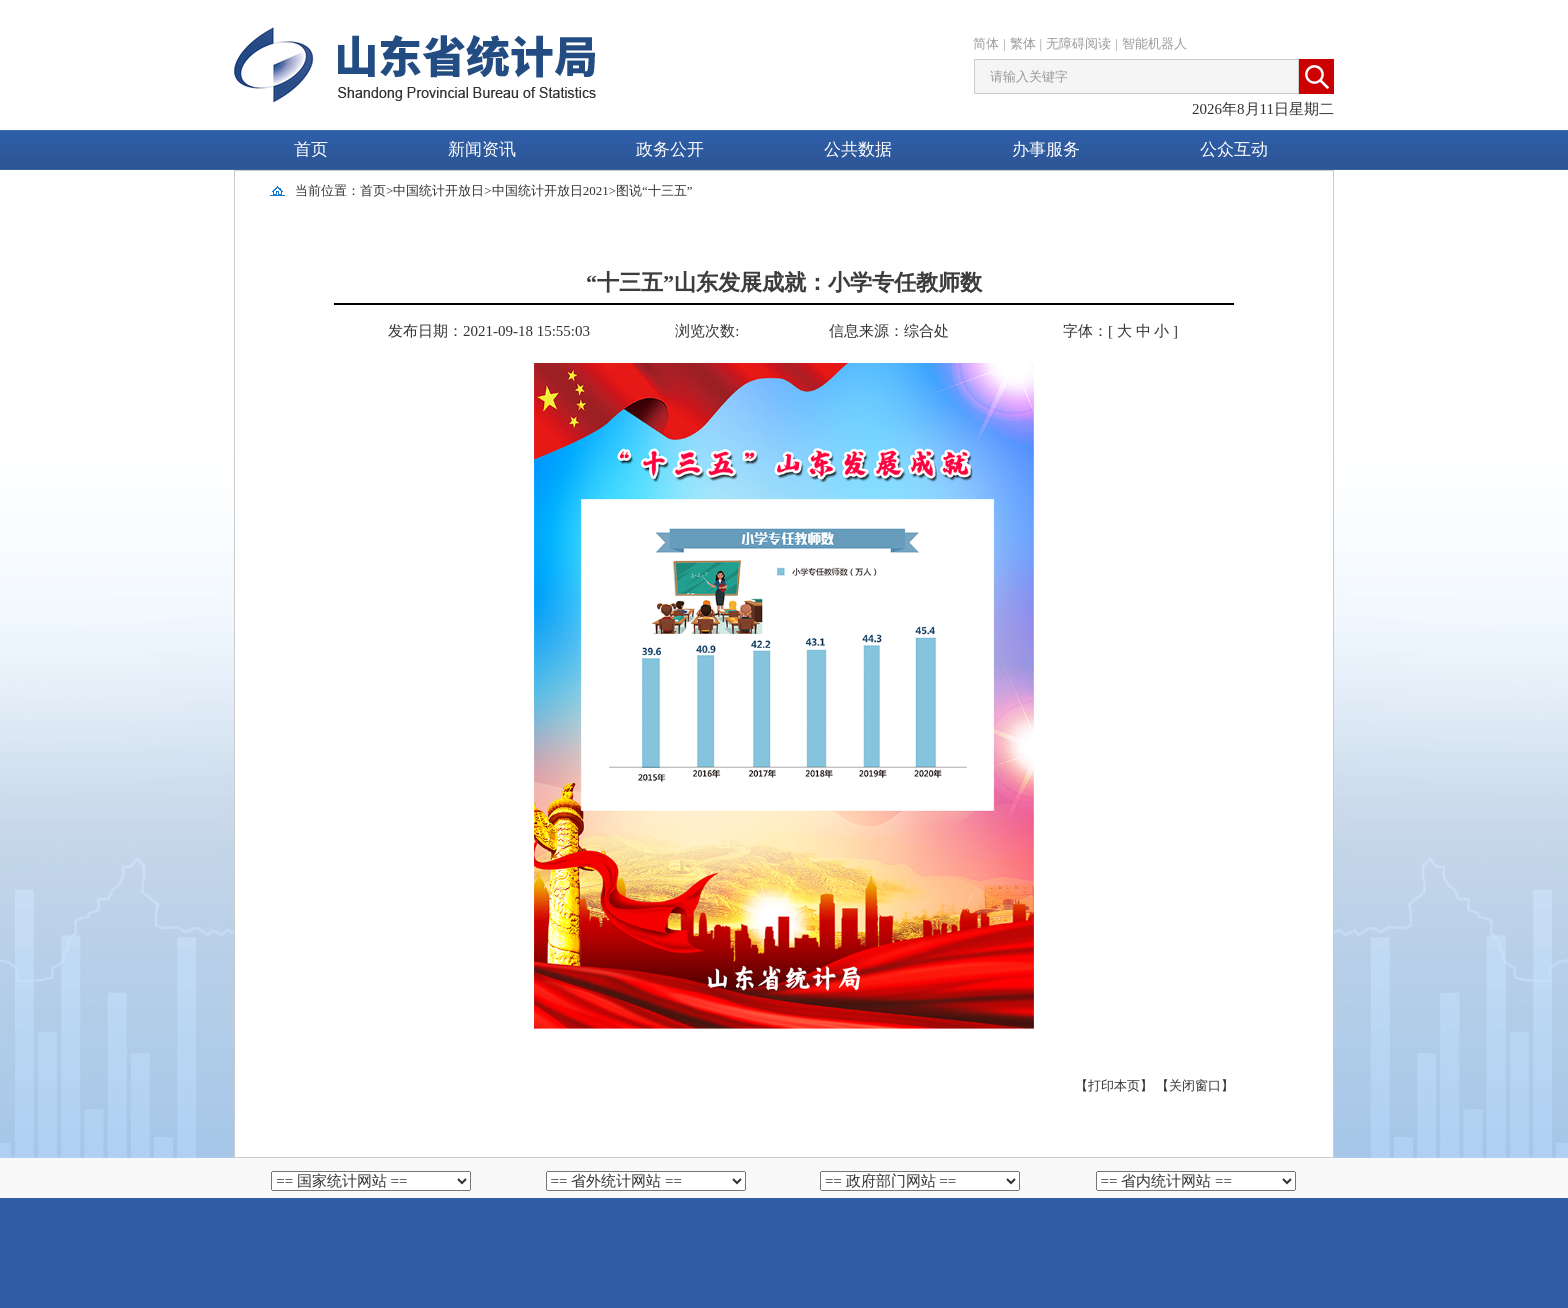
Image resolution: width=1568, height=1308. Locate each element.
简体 (986, 43)
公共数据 (858, 149)
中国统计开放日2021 (550, 190)
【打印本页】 (1114, 1085)
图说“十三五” (654, 190)
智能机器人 (1154, 43)
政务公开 (670, 149)
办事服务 (1046, 149)
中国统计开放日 (438, 190)
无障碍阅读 (1078, 43)
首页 (311, 149)
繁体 (1023, 43)
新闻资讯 (482, 149)
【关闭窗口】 (1195, 1085)
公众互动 (1234, 149)
